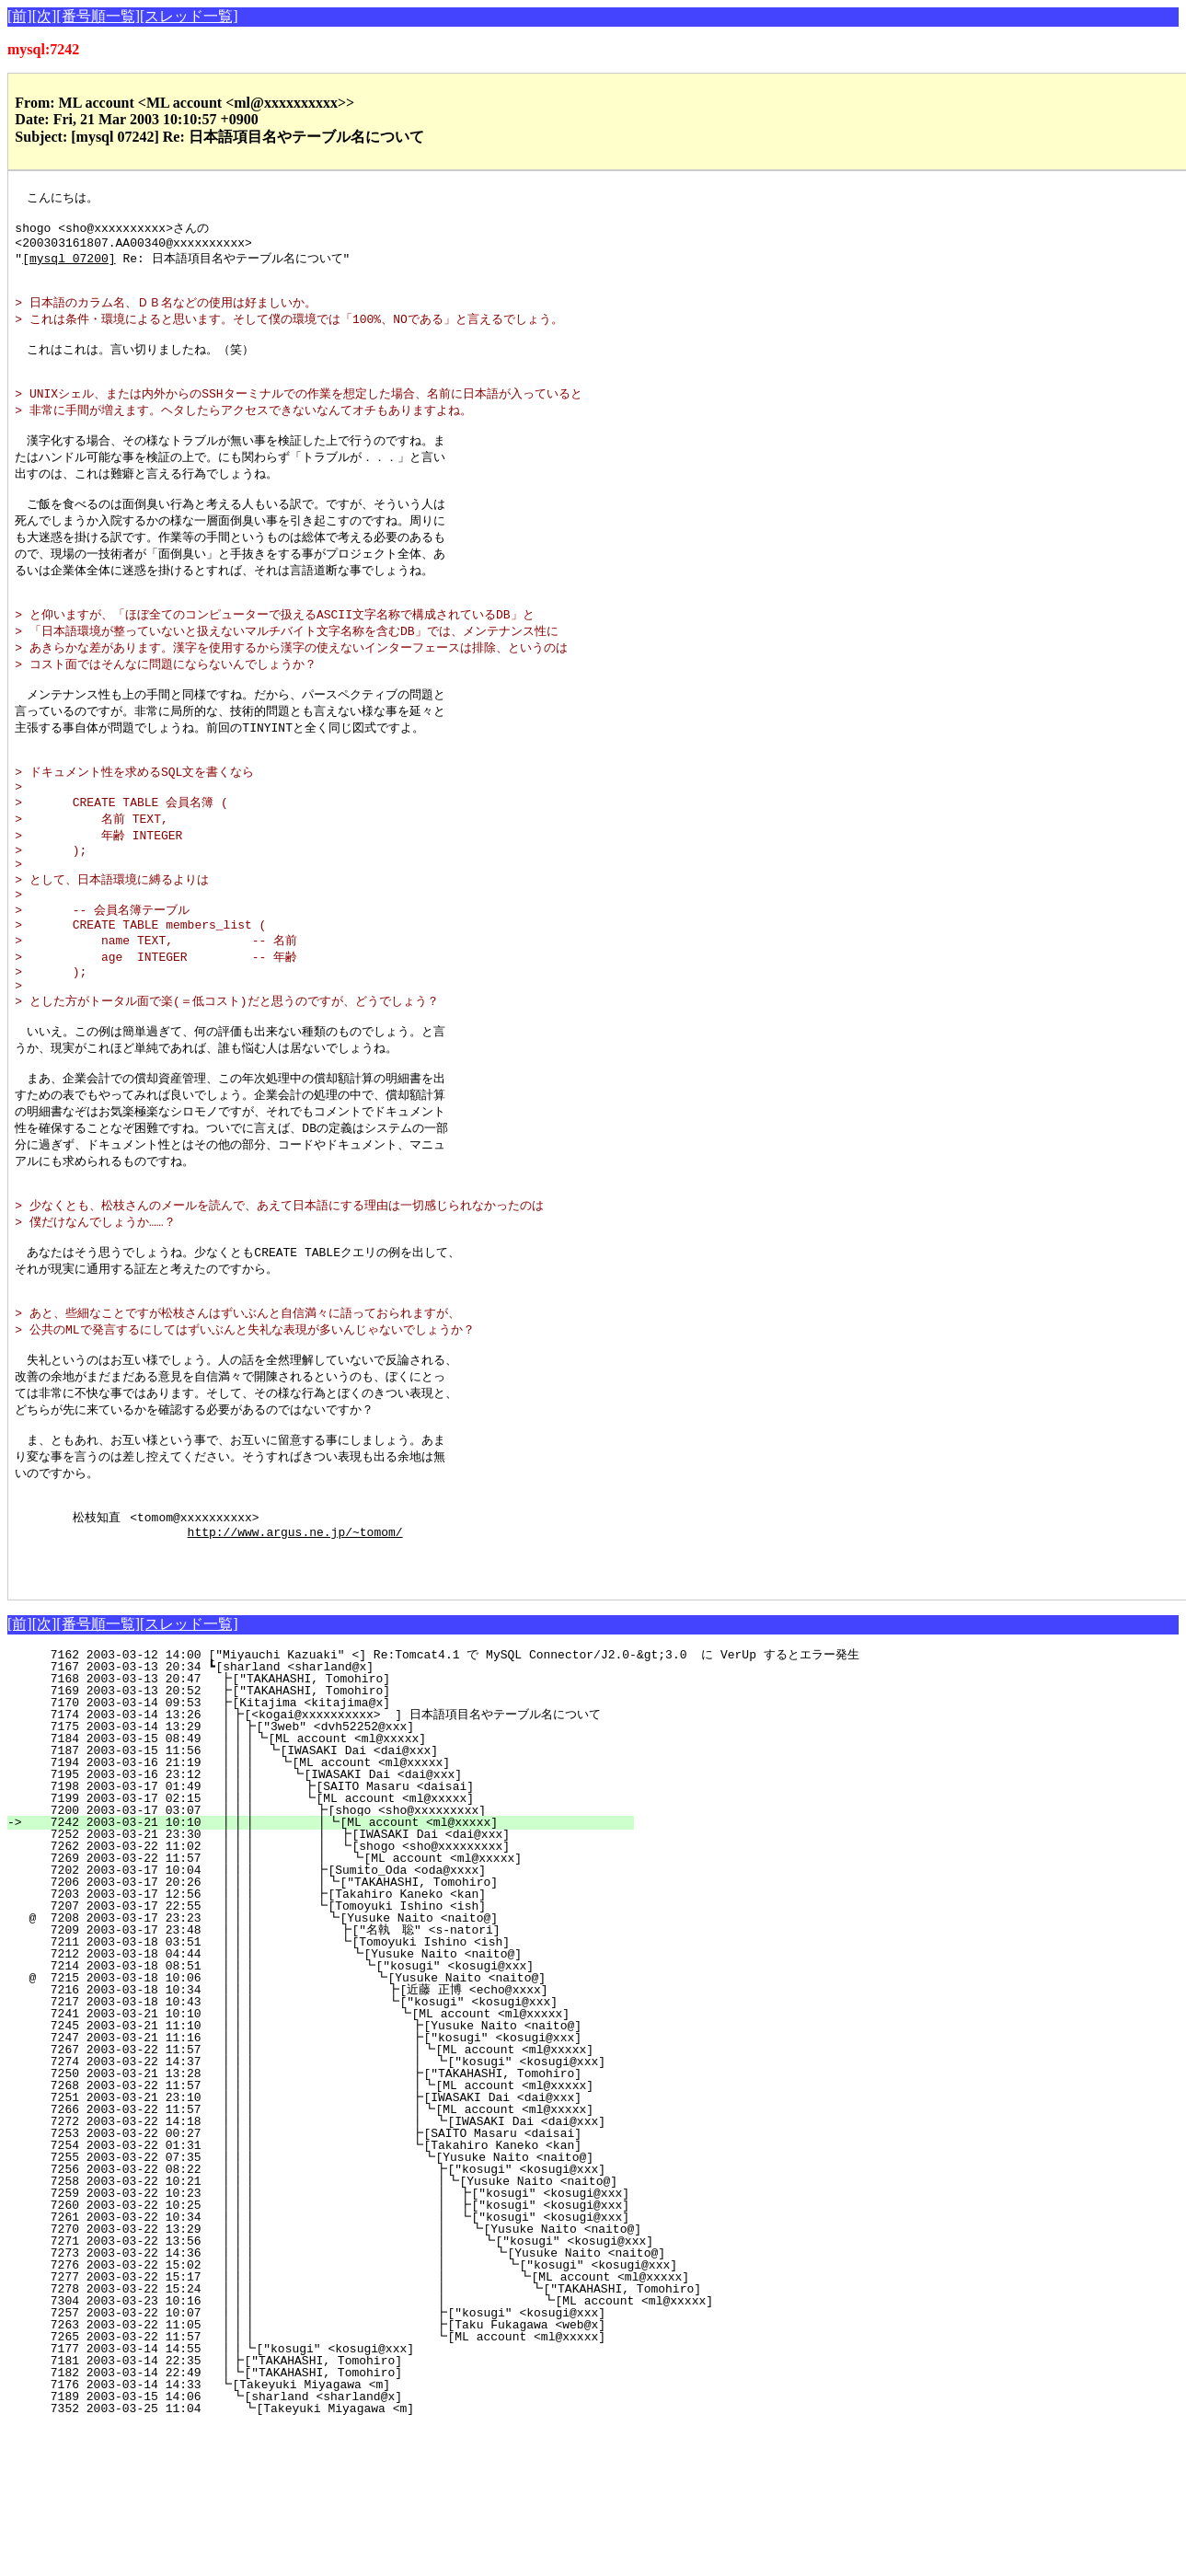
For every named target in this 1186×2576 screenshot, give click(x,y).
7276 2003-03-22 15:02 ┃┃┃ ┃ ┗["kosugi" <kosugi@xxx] (387, 2414)
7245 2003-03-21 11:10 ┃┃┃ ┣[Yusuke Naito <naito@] (313, 2174)
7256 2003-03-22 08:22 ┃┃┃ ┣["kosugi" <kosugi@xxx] (311, 2318)
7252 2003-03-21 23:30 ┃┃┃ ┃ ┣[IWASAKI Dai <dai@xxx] (318, 1983)
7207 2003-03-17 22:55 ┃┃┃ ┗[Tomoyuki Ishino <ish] (323, 2055)
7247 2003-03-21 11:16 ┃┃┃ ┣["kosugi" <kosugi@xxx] (313, 2186)
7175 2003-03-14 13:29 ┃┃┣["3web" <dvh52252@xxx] (332, 1875)
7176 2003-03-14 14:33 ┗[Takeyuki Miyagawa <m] (340, 2533)
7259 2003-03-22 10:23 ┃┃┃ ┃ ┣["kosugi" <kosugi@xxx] (335, 2342)
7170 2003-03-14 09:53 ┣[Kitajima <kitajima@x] (340, 1851)
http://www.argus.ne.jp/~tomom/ (295, 1672)
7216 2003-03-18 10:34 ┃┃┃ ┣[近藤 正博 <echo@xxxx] (311, 2139)
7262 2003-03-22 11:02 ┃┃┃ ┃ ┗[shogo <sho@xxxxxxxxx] (318, 1995)
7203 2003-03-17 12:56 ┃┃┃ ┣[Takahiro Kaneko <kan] (323, 2043)
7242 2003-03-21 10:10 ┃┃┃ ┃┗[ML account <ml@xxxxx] (319, 1971)
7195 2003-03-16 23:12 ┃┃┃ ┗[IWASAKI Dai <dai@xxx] (325, 1923)
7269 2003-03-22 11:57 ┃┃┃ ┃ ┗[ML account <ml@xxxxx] (317, 2007)
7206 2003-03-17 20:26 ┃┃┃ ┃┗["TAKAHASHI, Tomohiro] (319, 2031)
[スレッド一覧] (189, 16)
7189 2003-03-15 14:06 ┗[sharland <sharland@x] (338, 2545)
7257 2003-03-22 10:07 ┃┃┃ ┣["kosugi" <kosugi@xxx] (311, 2462)
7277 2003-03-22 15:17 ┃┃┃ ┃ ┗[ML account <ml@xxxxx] (401, 2426)
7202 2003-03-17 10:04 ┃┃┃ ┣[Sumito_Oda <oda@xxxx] (323, 2019)
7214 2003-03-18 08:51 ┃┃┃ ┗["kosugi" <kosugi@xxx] (318, 2115)
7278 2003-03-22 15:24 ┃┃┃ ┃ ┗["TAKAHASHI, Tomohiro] (414, 2438)
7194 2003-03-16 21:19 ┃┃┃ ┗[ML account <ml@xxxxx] (326, 1911)
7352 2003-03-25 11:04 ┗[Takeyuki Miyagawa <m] (337, 2557)
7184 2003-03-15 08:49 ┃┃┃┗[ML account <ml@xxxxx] (329, 1887)
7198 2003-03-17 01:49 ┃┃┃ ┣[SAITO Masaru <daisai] (324, 1935)
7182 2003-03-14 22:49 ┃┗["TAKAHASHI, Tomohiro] (336, 2521)
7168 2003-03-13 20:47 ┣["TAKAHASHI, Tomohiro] (340, 1827)
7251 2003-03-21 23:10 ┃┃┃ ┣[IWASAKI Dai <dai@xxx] (313, 2246)
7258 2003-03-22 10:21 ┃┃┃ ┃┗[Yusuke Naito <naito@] (322, 2330)
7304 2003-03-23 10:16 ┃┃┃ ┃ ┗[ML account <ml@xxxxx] (427, 2450)
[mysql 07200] (68, 266)
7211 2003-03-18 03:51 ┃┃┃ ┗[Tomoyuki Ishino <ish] (320, 2091)
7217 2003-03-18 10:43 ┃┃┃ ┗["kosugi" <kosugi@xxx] (316, 2151)
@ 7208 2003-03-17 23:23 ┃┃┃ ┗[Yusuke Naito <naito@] (322, 2067)
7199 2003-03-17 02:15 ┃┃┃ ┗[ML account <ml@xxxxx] (324, 1947)
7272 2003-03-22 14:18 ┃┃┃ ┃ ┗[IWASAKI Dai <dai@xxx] (308, 2270)
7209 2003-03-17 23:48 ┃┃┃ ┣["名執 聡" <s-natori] (316, 2079)
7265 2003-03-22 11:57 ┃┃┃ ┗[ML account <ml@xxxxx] (311, 2486)
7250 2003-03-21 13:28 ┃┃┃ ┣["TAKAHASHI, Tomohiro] (313, 2222)
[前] (19, 16)
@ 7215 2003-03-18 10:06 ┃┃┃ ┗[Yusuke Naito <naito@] (317, 2127)
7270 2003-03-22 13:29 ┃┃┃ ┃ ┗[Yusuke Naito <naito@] (348, 2378)
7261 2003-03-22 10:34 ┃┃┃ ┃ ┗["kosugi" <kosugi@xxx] (335, 2366)
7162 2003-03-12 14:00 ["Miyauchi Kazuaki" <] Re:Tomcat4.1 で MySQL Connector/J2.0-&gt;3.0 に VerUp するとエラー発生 (443, 1804)
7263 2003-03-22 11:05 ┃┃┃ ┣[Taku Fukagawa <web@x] (311, 2474)
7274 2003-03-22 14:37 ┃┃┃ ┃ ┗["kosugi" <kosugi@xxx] (308, 2210)
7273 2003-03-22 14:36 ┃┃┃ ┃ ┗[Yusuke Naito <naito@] (374, 2402)
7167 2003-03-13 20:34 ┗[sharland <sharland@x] (341, 1816)
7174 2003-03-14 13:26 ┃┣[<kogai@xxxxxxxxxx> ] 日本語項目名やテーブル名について (317, 1863)
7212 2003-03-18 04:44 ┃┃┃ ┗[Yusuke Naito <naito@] (319, 2103)
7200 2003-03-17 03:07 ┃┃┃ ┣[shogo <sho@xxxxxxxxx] (323, 1959)
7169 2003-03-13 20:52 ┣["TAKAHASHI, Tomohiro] (340, 1839)
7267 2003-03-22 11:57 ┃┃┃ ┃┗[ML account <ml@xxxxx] (310, 2198)
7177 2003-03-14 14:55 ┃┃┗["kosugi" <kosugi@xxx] (332, 2497)
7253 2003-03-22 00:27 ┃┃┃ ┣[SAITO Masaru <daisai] (313, 2282)
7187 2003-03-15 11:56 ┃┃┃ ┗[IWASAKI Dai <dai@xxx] (328, 1899)
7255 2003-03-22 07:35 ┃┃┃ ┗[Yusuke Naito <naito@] (312, 2306)
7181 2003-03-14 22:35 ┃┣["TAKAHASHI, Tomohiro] (336, 2509)
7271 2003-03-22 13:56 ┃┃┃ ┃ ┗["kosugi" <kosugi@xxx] (361, 2390)
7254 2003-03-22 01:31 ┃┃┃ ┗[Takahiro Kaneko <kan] (313, 2294)
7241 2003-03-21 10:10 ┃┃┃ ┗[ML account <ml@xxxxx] (314, 2162)
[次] (44, 16)
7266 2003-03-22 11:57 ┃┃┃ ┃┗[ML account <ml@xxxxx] (310, 2258)
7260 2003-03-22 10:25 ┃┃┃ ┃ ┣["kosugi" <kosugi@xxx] (335, 2354)
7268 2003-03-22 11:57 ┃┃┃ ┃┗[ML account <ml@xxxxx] (310, 2234)
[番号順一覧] (98, 16)
